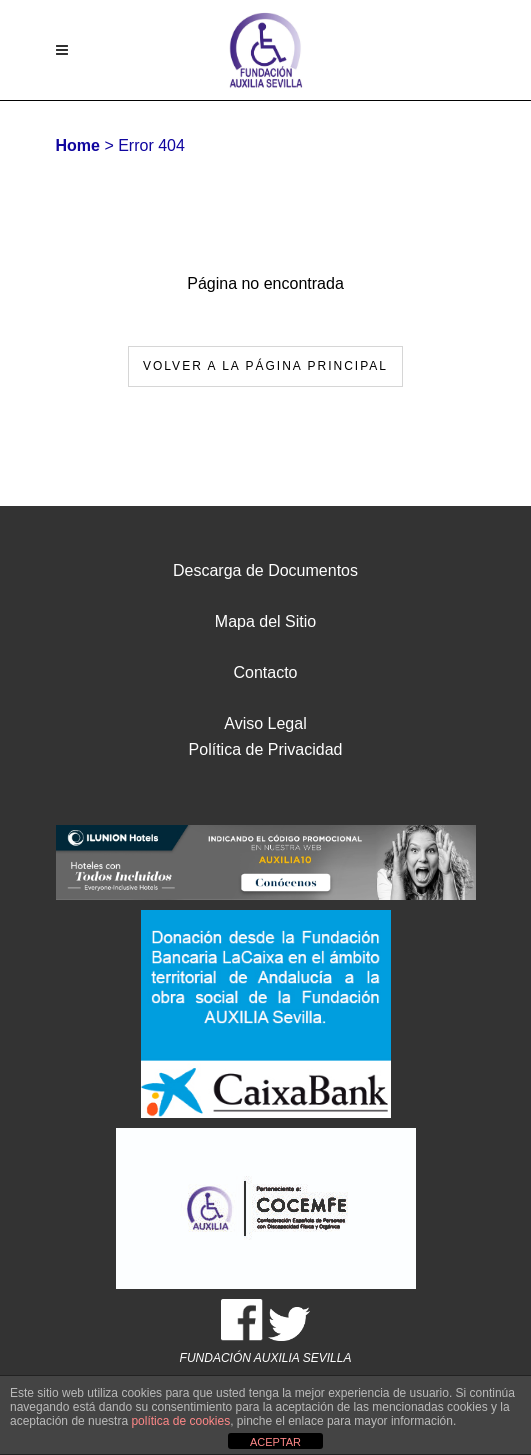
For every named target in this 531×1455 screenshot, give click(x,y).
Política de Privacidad (266, 749)
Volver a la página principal (265, 366)
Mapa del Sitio (265, 621)
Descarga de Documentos (265, 570)
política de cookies (180, 1421)
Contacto (265, 672)
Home (78, 145)
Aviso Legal (265, 723)
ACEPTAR (275, 1442)
